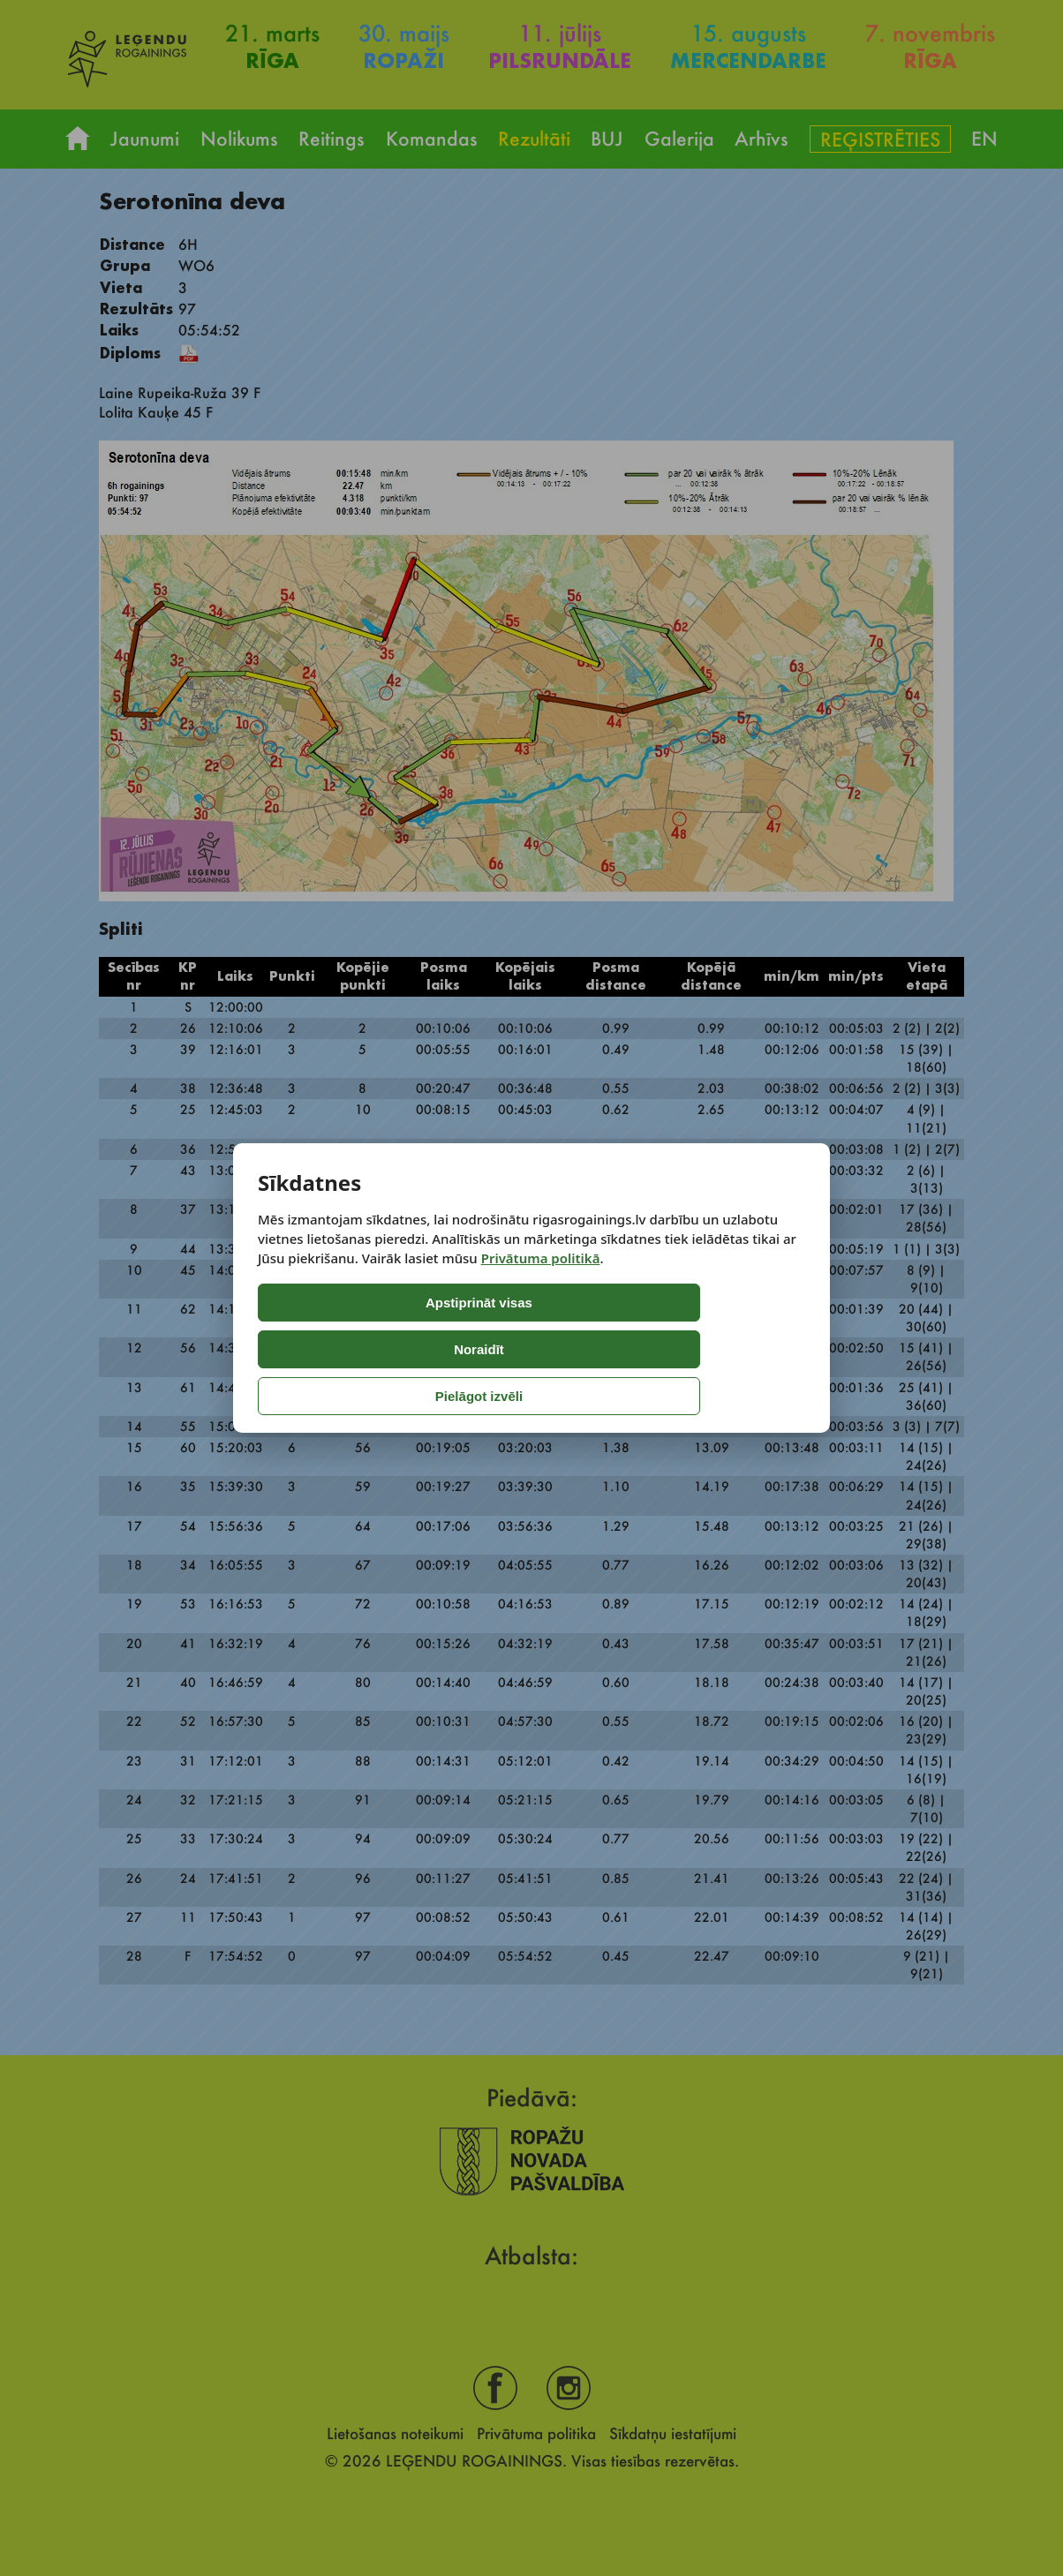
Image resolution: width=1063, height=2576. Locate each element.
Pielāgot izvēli (634, 1349)
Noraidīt (485, 1349)
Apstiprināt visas (331, 1349)
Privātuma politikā (540, 1305)
